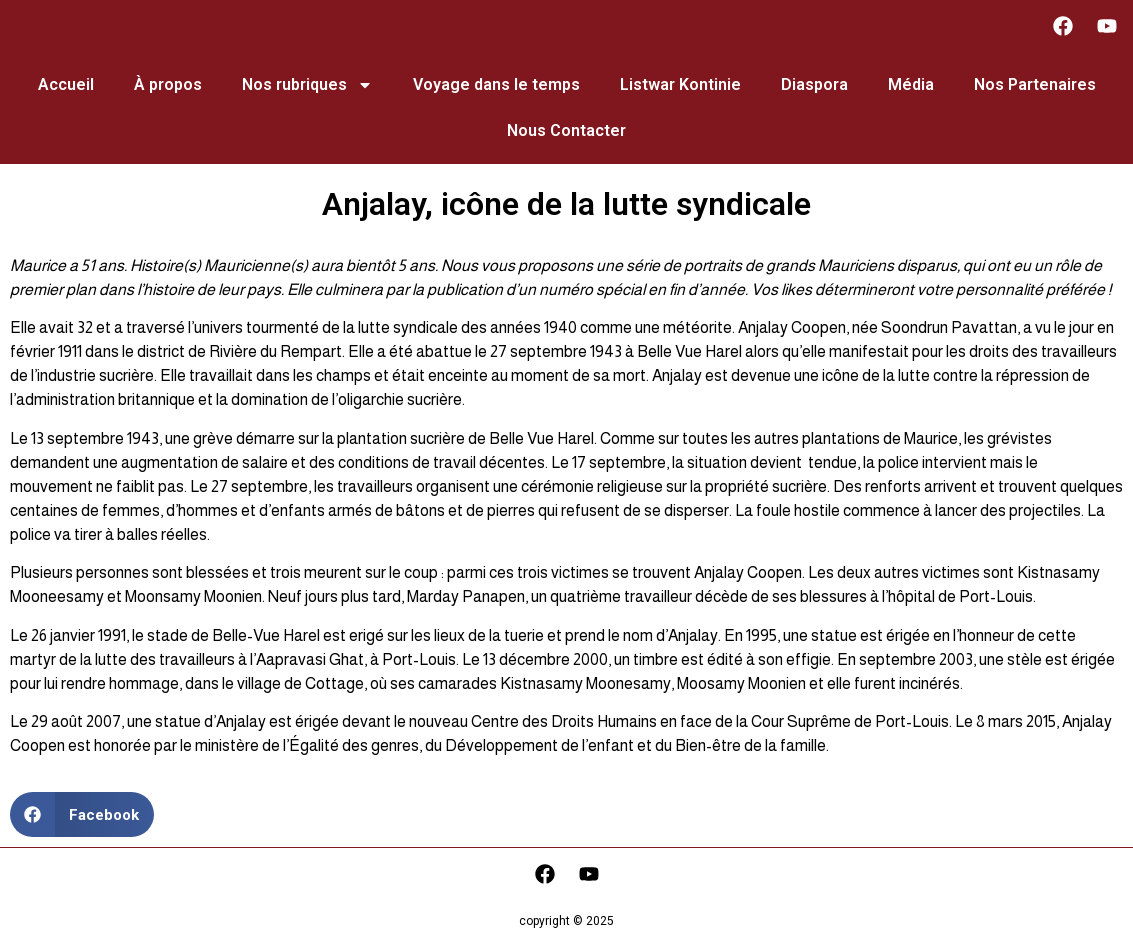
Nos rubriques (307, 85)
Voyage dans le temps (496, 84)
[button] (82, 814)
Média (911, 84)
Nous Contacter (566, 130)
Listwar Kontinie (680, 84)
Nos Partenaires (1035, 84)
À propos (168, 84)
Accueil (66, 84)
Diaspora (814, 84)
